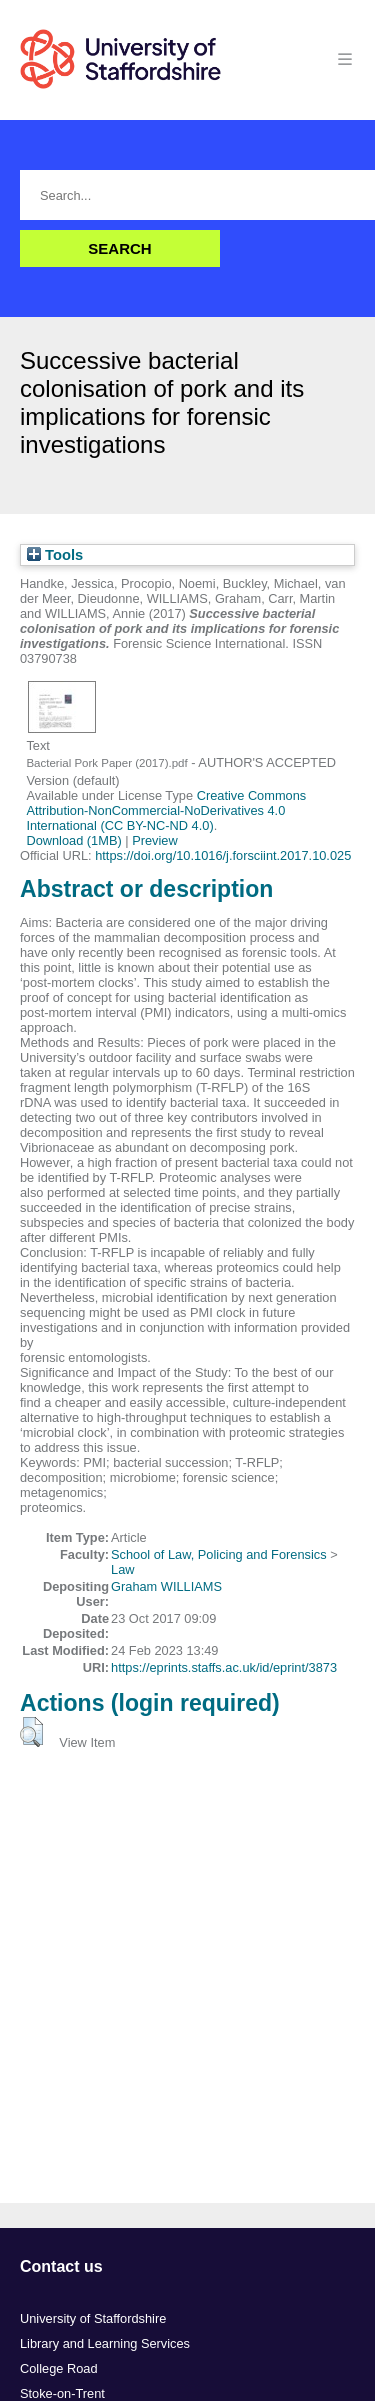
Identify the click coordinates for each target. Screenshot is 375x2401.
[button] (31, 1732)
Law (122, 1569)
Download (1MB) (73, 840)
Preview (155, 840)
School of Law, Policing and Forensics (219, 1554)
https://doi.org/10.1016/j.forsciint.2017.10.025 (223, 855)
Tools (55, 555)
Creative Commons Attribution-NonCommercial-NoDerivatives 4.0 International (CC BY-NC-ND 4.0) (166, 810)
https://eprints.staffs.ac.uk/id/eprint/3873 (224, 1667)
